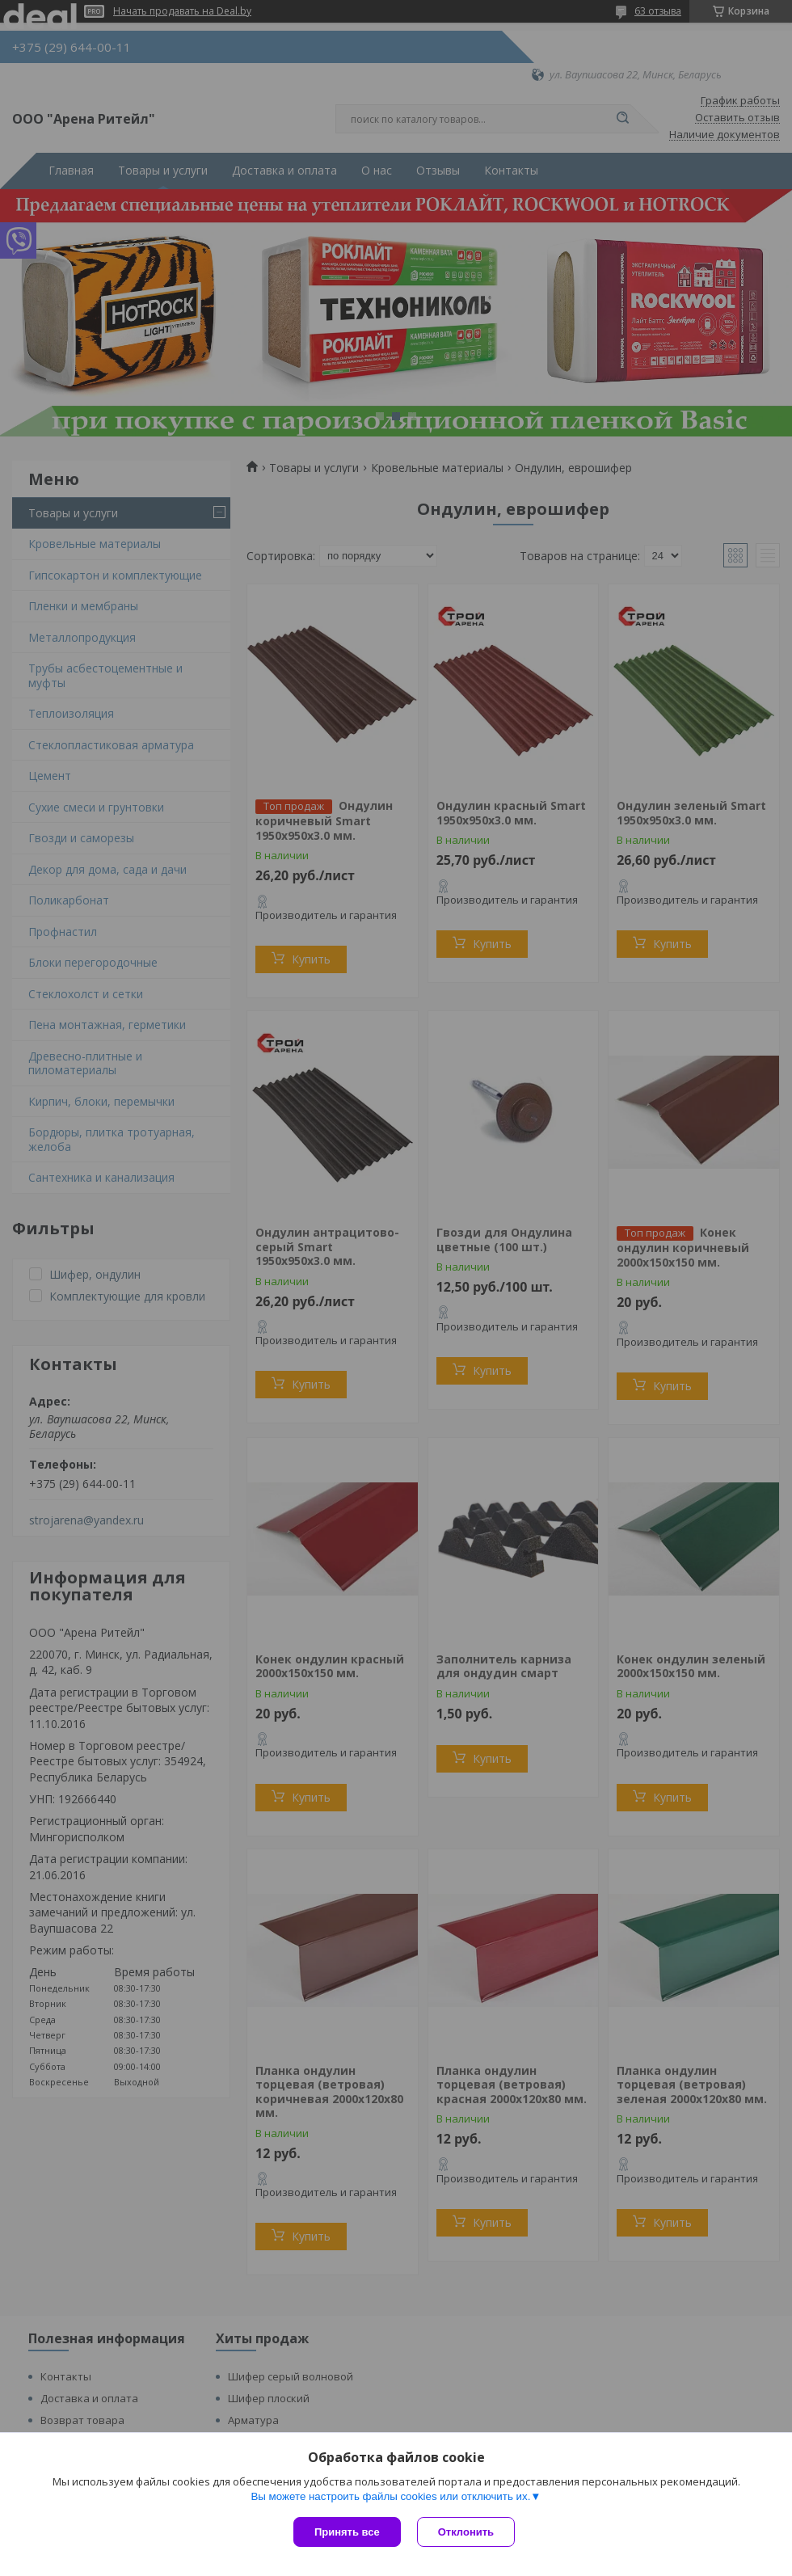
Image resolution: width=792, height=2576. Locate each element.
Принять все (347, 2532)
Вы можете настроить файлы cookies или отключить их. (390, 2496)
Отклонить (466, 2532)
